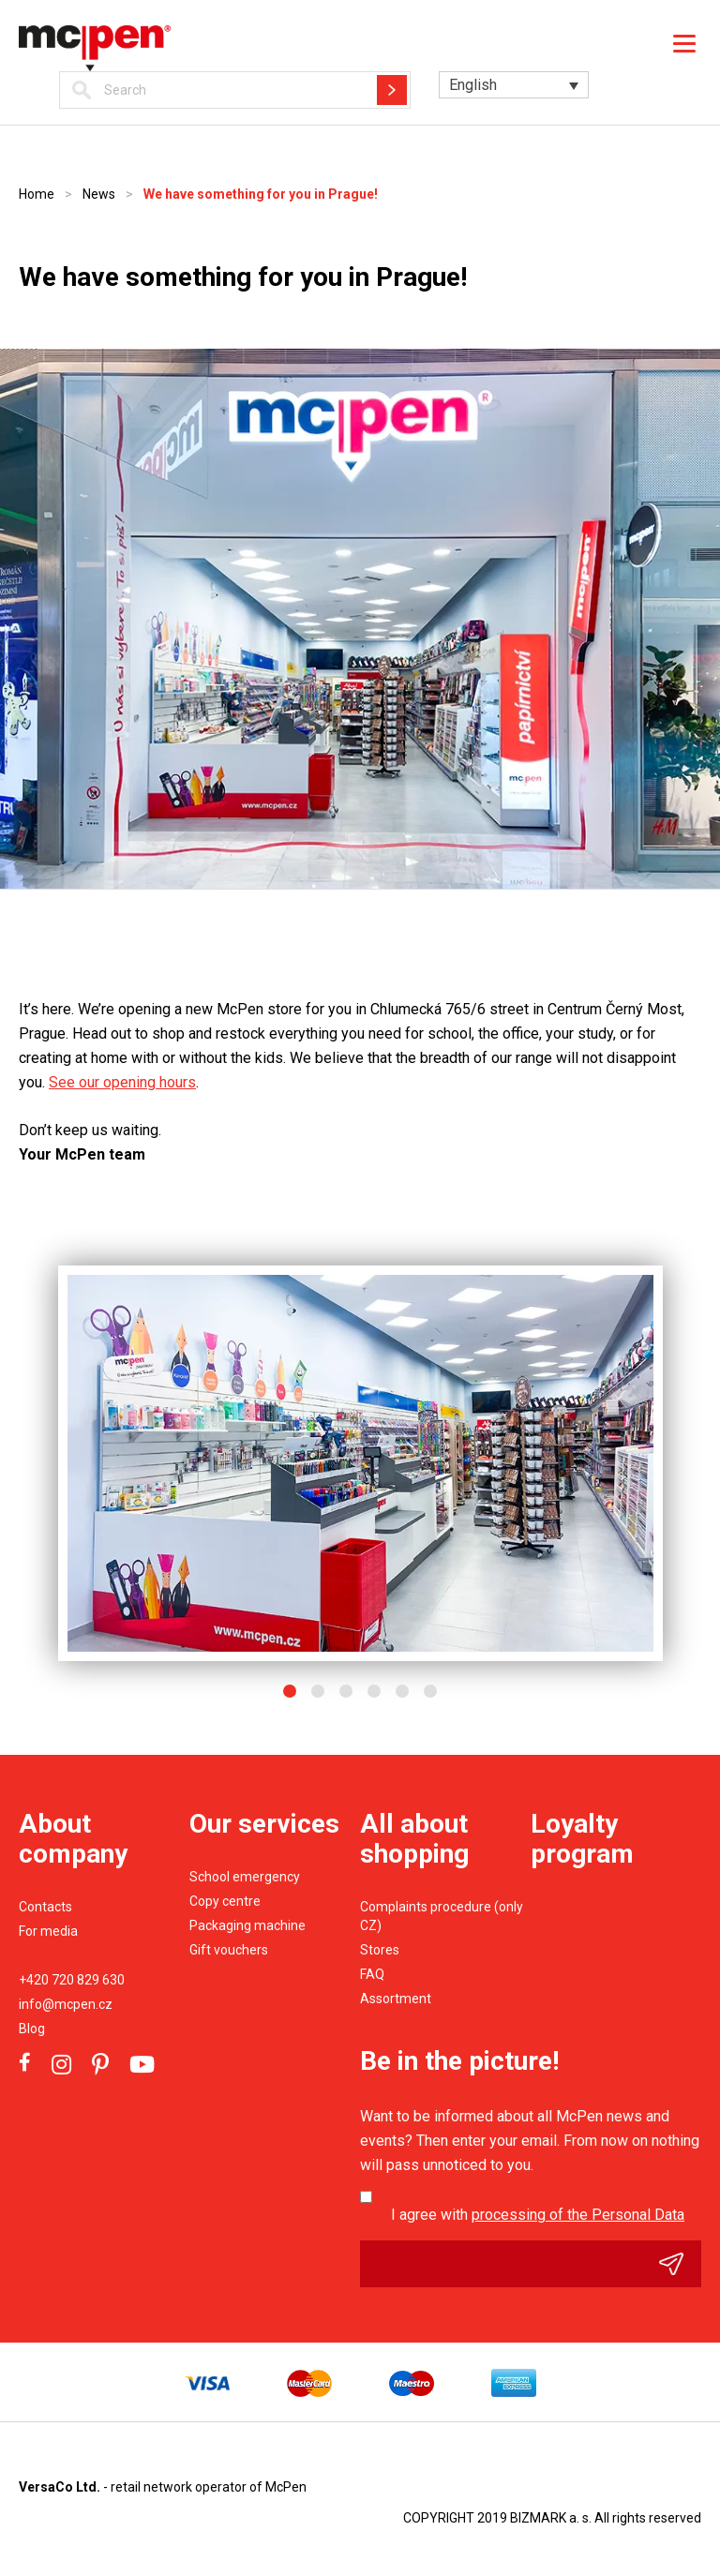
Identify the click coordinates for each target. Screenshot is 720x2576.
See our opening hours (122, 1082)
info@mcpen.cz (65, 2004)
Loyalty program (582, 1838)
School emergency (244, 1876)
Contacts (45, 1906)
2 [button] (317, 1691)
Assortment (395, 1998)
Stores (379, 1949)
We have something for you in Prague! (260, 194)
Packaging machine (247, 1925)
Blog (32, 2028)
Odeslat (680, 2263)
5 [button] (402, 1691)
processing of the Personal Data (578, 2215)
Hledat (392, 90)
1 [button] (289, 1691)
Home (36, 194)
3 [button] (345, 1691)
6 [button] (430, 1691)
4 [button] (374, 1691)
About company (73, 1838)
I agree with (537, 2215)
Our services (264, 1823)
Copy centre (225, 1901)
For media (48, 1931)
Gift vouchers (228, 1949)
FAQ (372, 1974)
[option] (360, 1463)
